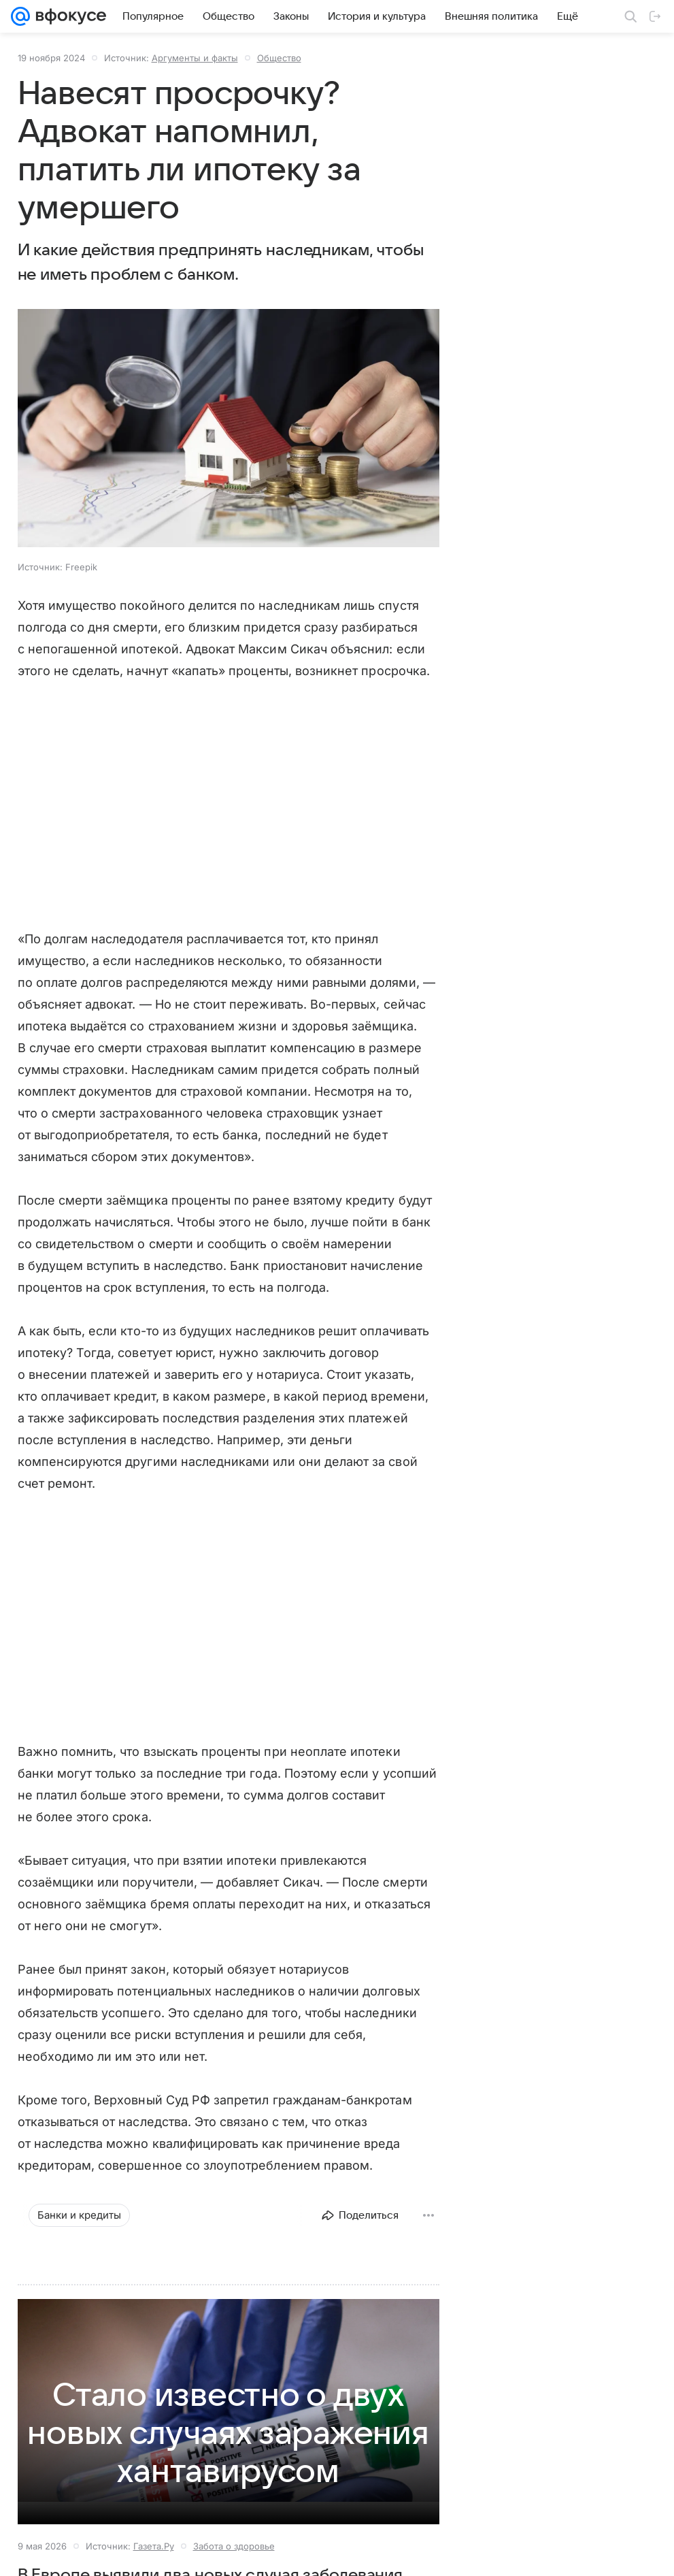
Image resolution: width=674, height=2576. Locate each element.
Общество (279, 57)
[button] (228, 429)
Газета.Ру (153, 2546)
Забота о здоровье (234, 2546)
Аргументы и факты (195, 57)
